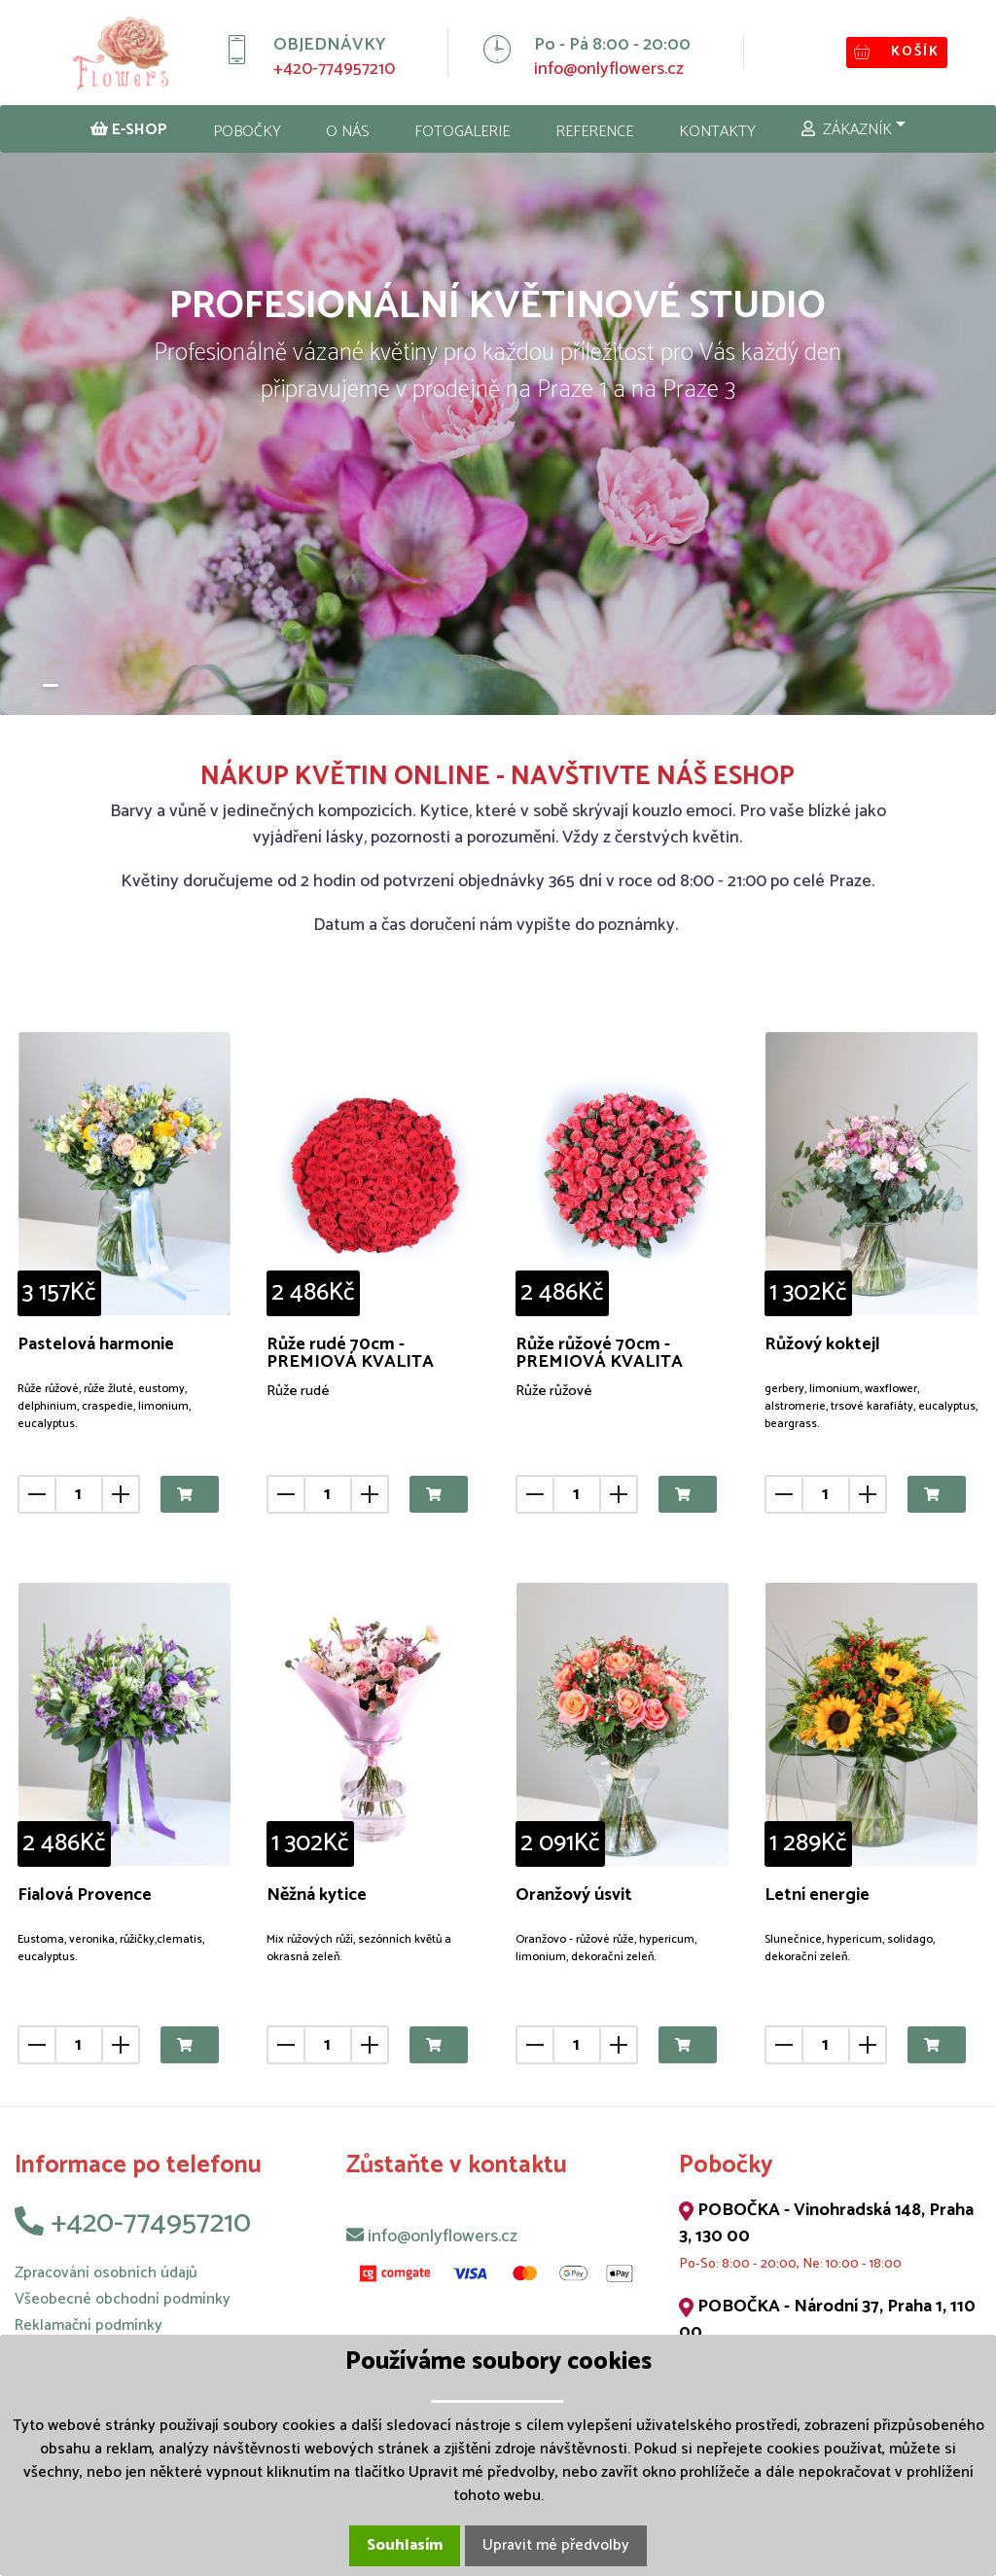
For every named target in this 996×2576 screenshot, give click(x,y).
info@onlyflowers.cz (609, 69)
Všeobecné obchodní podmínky (123, 2299)
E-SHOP (128, 130)
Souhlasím (405, 2545)
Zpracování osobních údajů (106, 2273)
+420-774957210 (334, 69)
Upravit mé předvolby (555, 2545)
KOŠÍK (897, 52)
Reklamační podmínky (88, 2325)
